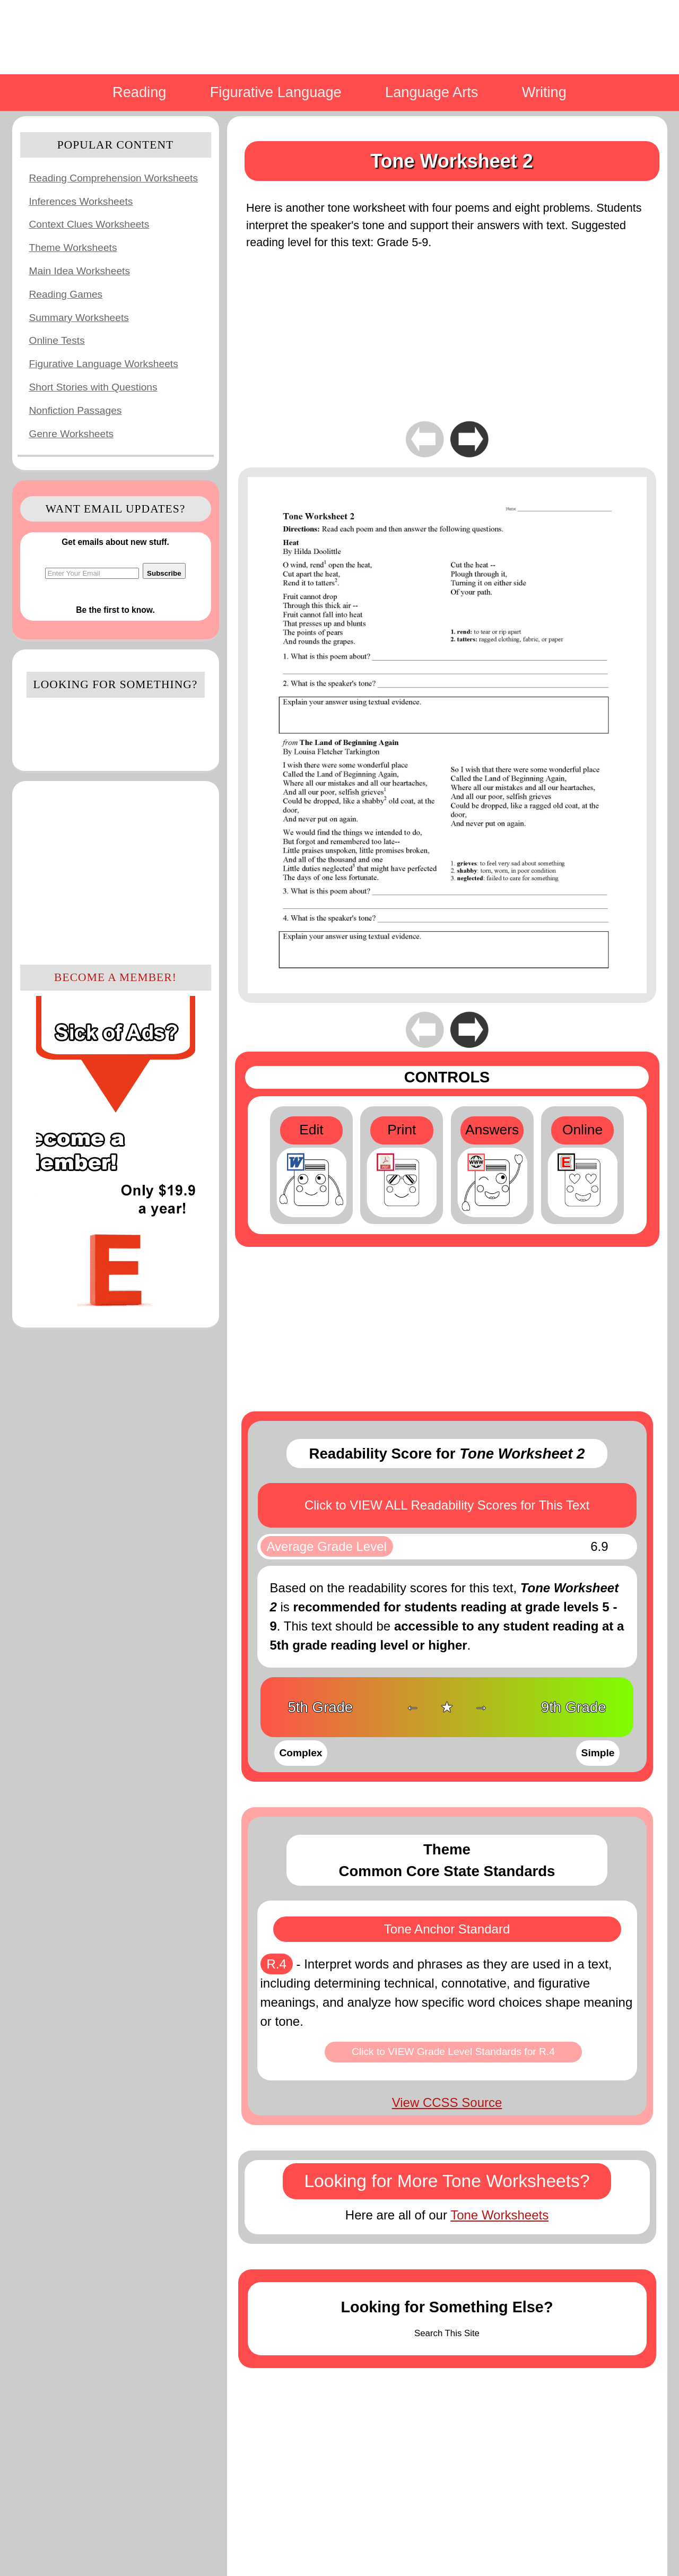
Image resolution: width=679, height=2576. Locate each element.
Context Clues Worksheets (89, 224)
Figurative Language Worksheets (103, 363)
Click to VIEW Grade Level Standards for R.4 (453, 2051)
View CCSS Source (447, 2102)
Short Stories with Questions (93, 387)
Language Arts (431, 92)
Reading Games (66, 294)
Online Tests (57, 340)
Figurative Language (276, 92)
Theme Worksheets (73, 247)
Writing (544, 92)
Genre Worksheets (71, 433)
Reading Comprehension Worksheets (113, 178)
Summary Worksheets (79, 317)
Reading (139, 92)
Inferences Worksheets (81, 201)
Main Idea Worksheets (79, 270)
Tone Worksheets (499, 2215)
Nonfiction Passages (75, 410)
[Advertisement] (115, 871)
